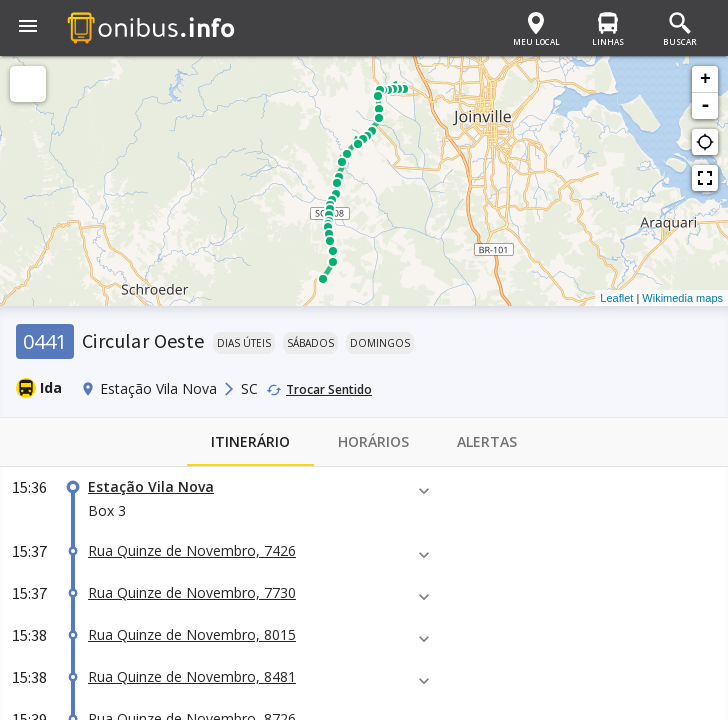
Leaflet (616, 298)
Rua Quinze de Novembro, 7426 (192, 550)
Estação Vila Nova (151, 486)
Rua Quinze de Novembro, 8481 (192, 676)
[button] (28, 28)
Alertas (487, 442)
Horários (373, 442)
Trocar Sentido (329, 389)
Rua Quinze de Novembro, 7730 (192, 592)
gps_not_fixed (705, 142)
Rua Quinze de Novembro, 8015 (192, 634)
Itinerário (250, 442)
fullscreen (705, 178)
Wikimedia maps (682, 298)
